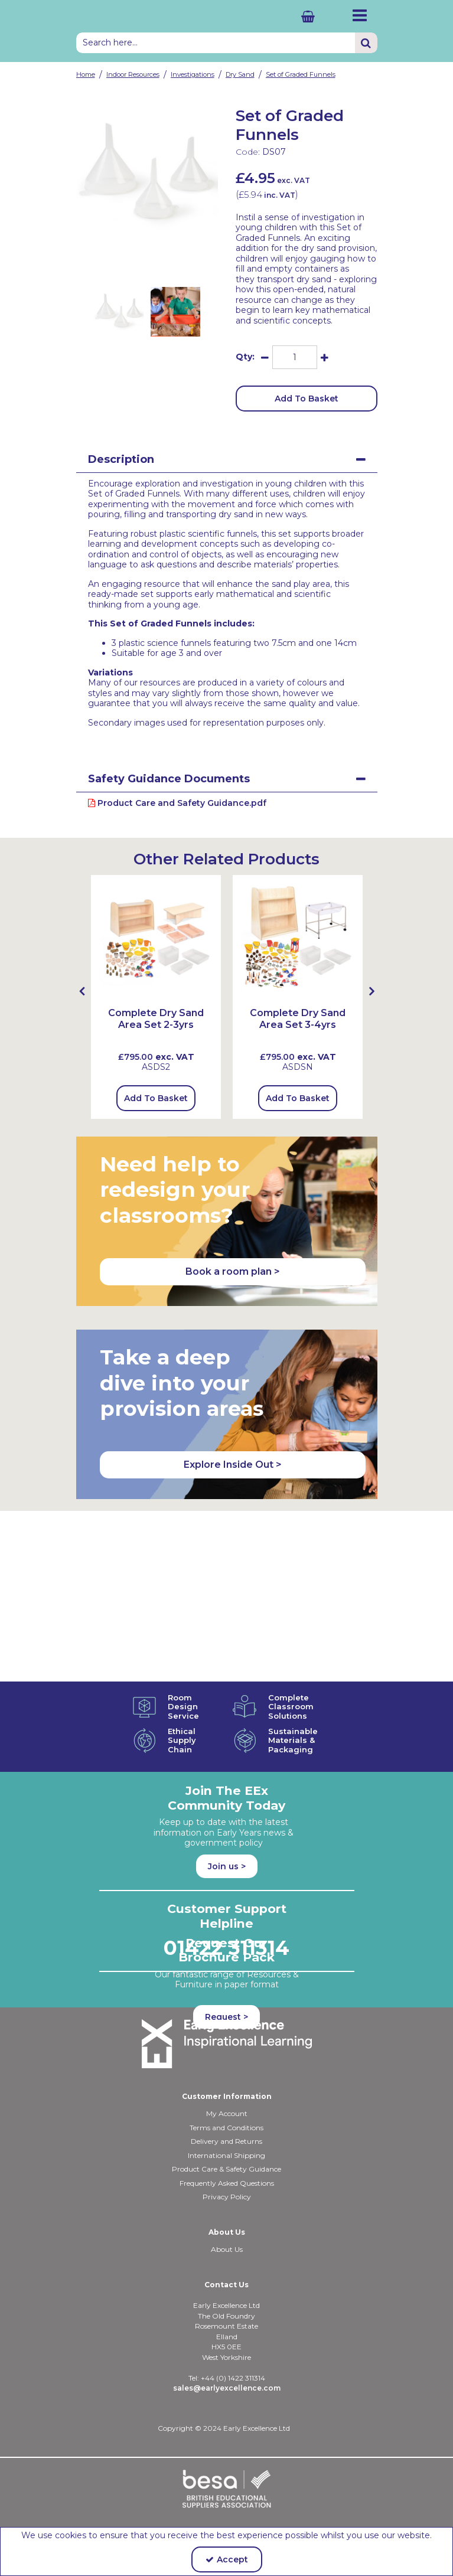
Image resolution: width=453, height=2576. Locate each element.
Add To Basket (306, 398)
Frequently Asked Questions (227, 2183)
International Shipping (226, 2155)
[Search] (215, 42)
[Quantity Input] (294, 357)
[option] (147, 175)
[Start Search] (366, 42)
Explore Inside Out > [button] (233, 1464)
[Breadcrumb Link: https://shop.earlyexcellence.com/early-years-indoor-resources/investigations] (192, 74)
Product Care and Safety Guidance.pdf (177, 803)
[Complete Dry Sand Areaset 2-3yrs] (156, 939)
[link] (137, 259)
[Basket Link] (280, 16)
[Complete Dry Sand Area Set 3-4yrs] (298, 939)
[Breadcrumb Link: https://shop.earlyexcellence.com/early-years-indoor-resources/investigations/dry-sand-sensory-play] (240, 74)
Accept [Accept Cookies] (227, 2559)
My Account (226, 2113)
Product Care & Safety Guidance (226, 2168)
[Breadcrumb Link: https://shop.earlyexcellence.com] (85, 74)
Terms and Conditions (226, 2127)
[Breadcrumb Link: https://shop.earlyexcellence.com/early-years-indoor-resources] (132, 74)
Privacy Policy (227, 2196)
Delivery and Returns (226, 2141)
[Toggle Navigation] (359, 15)
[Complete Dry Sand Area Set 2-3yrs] (156, 1025)
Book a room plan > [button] (232, 1271)
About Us (227, 2249)
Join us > (227, 1866)
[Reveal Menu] (359, 15)
